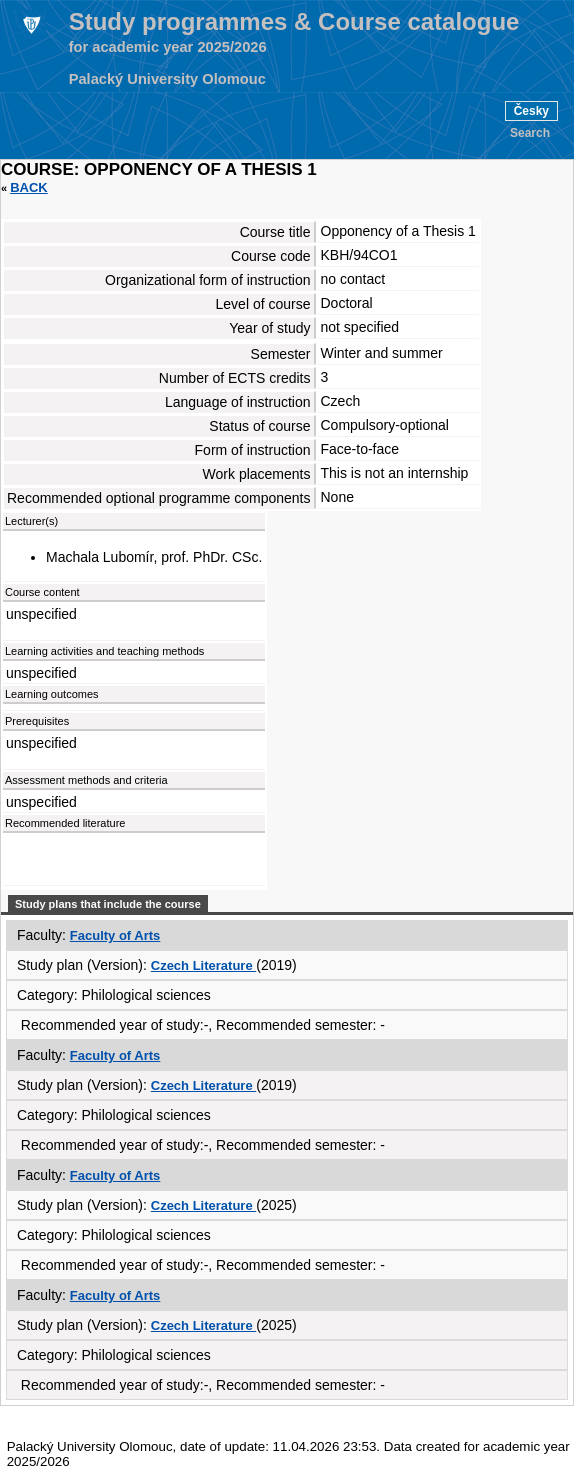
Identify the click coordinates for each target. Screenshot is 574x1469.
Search (530, 133)
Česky (531, 111)
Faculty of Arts (115, 935)
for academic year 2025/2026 (168, 47)
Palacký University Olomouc (167, 79)
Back (29, 187)
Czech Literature (203, 965)
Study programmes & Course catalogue (294, 22)
